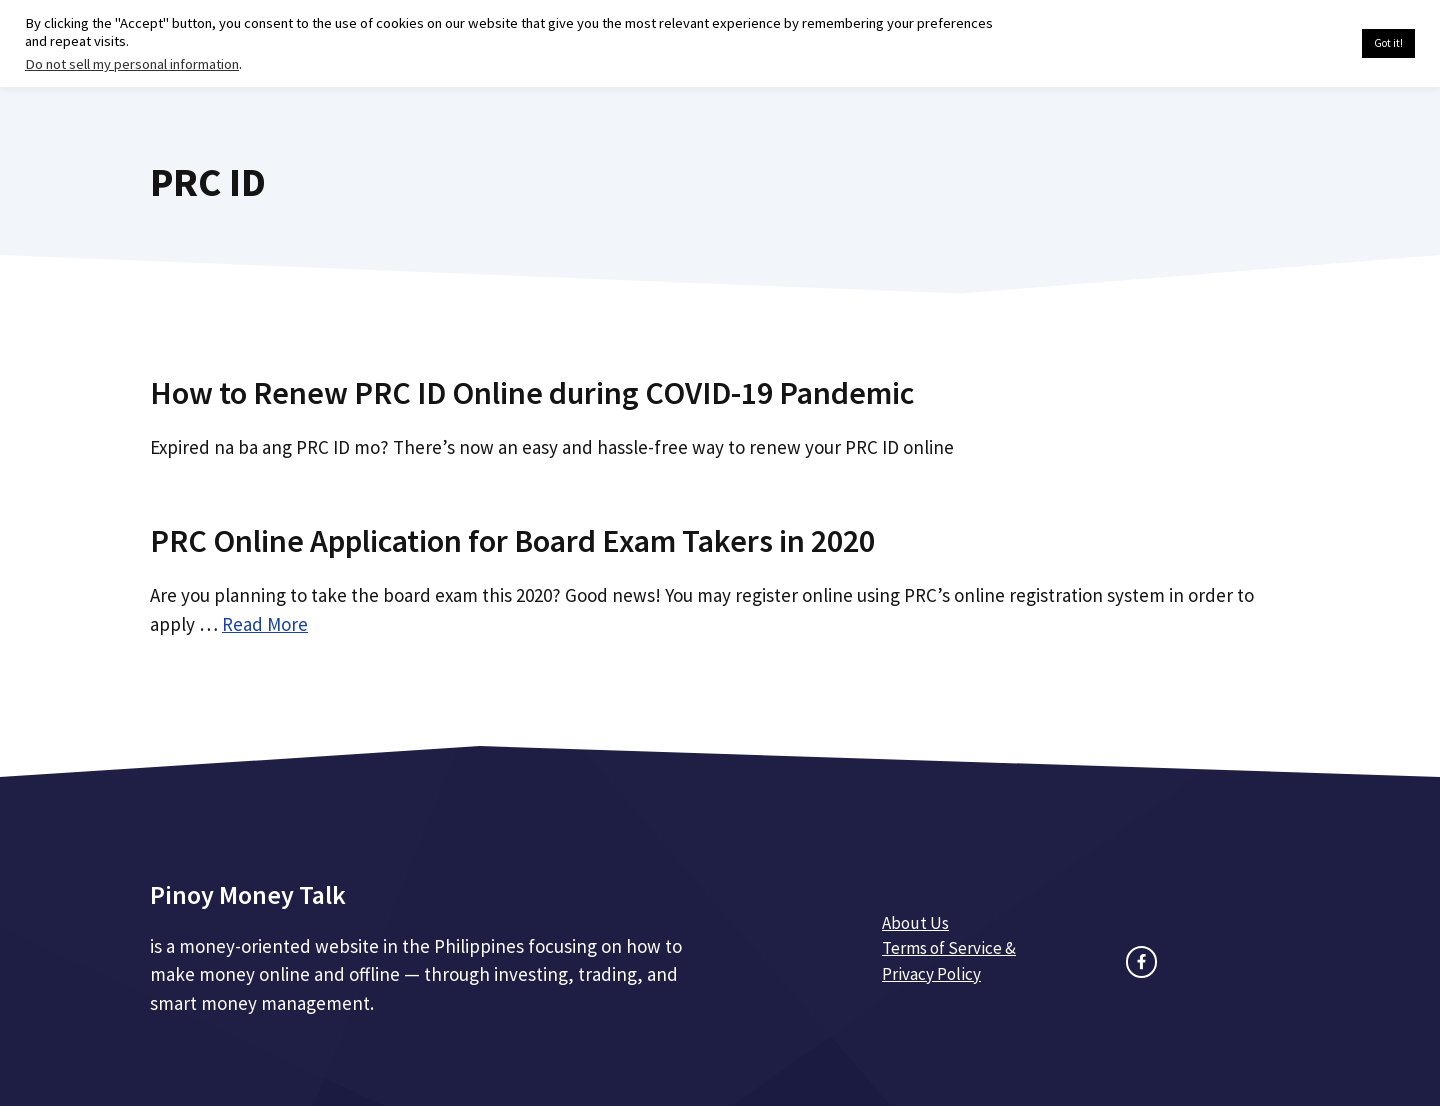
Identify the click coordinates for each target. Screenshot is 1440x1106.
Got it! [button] (1388, 43)
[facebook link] (1141, 961)
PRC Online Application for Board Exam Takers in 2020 (512, 541)
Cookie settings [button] (1299, 44)
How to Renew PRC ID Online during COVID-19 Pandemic (532, 393)
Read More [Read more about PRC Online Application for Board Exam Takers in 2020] (265, 624)
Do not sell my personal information (132, 64)
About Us (915, 923)
